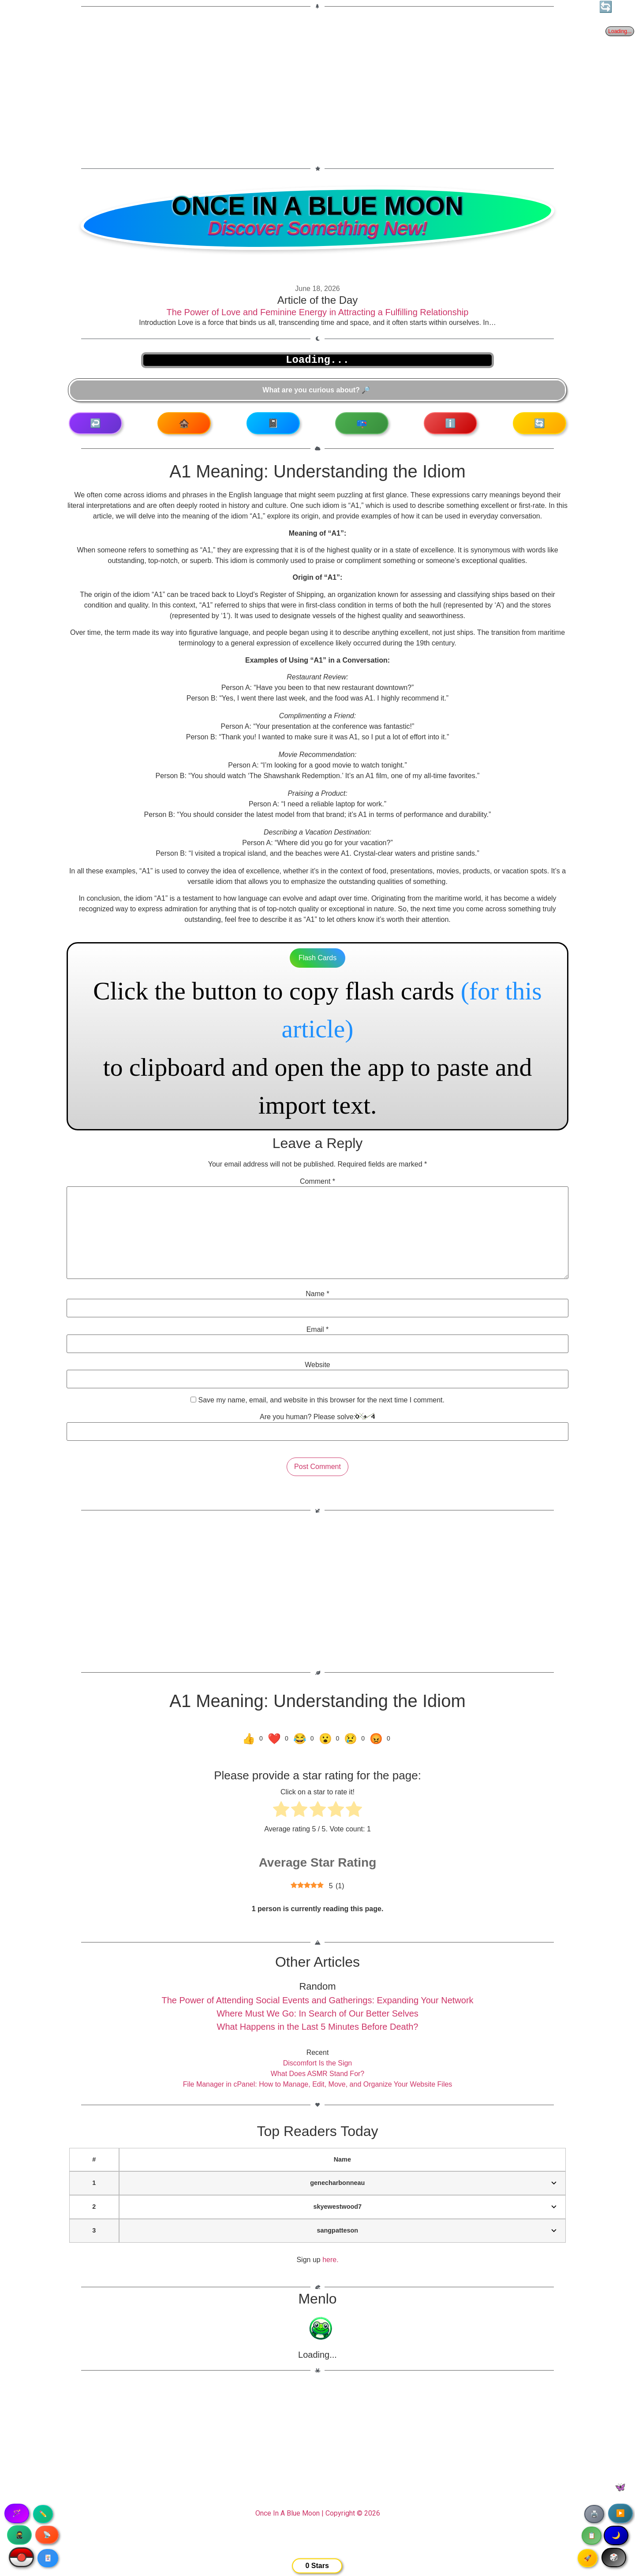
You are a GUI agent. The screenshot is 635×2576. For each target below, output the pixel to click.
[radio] (281, 1810)
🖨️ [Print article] (594, 2513)
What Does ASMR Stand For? (318, 2073)
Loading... (317, 2355)
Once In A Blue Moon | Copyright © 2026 (317, 2513)
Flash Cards (317, 958)
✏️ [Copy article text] (43, 2513)
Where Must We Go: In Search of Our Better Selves (317, 2013)
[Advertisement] (317, 82)
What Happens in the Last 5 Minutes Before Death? (317, 2027)
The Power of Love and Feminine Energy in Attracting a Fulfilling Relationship (318, 312)
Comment (317, 1181)
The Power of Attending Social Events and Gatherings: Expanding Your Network (317, 2000)
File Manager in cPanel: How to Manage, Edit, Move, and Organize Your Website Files (317, 2084)
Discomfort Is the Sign (317, 2063)
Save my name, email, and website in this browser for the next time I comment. (321, 1400)
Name (317, 1293)
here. (330, 2259)
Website (317, 1364)
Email (317, 1329)
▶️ (620, 2513)
